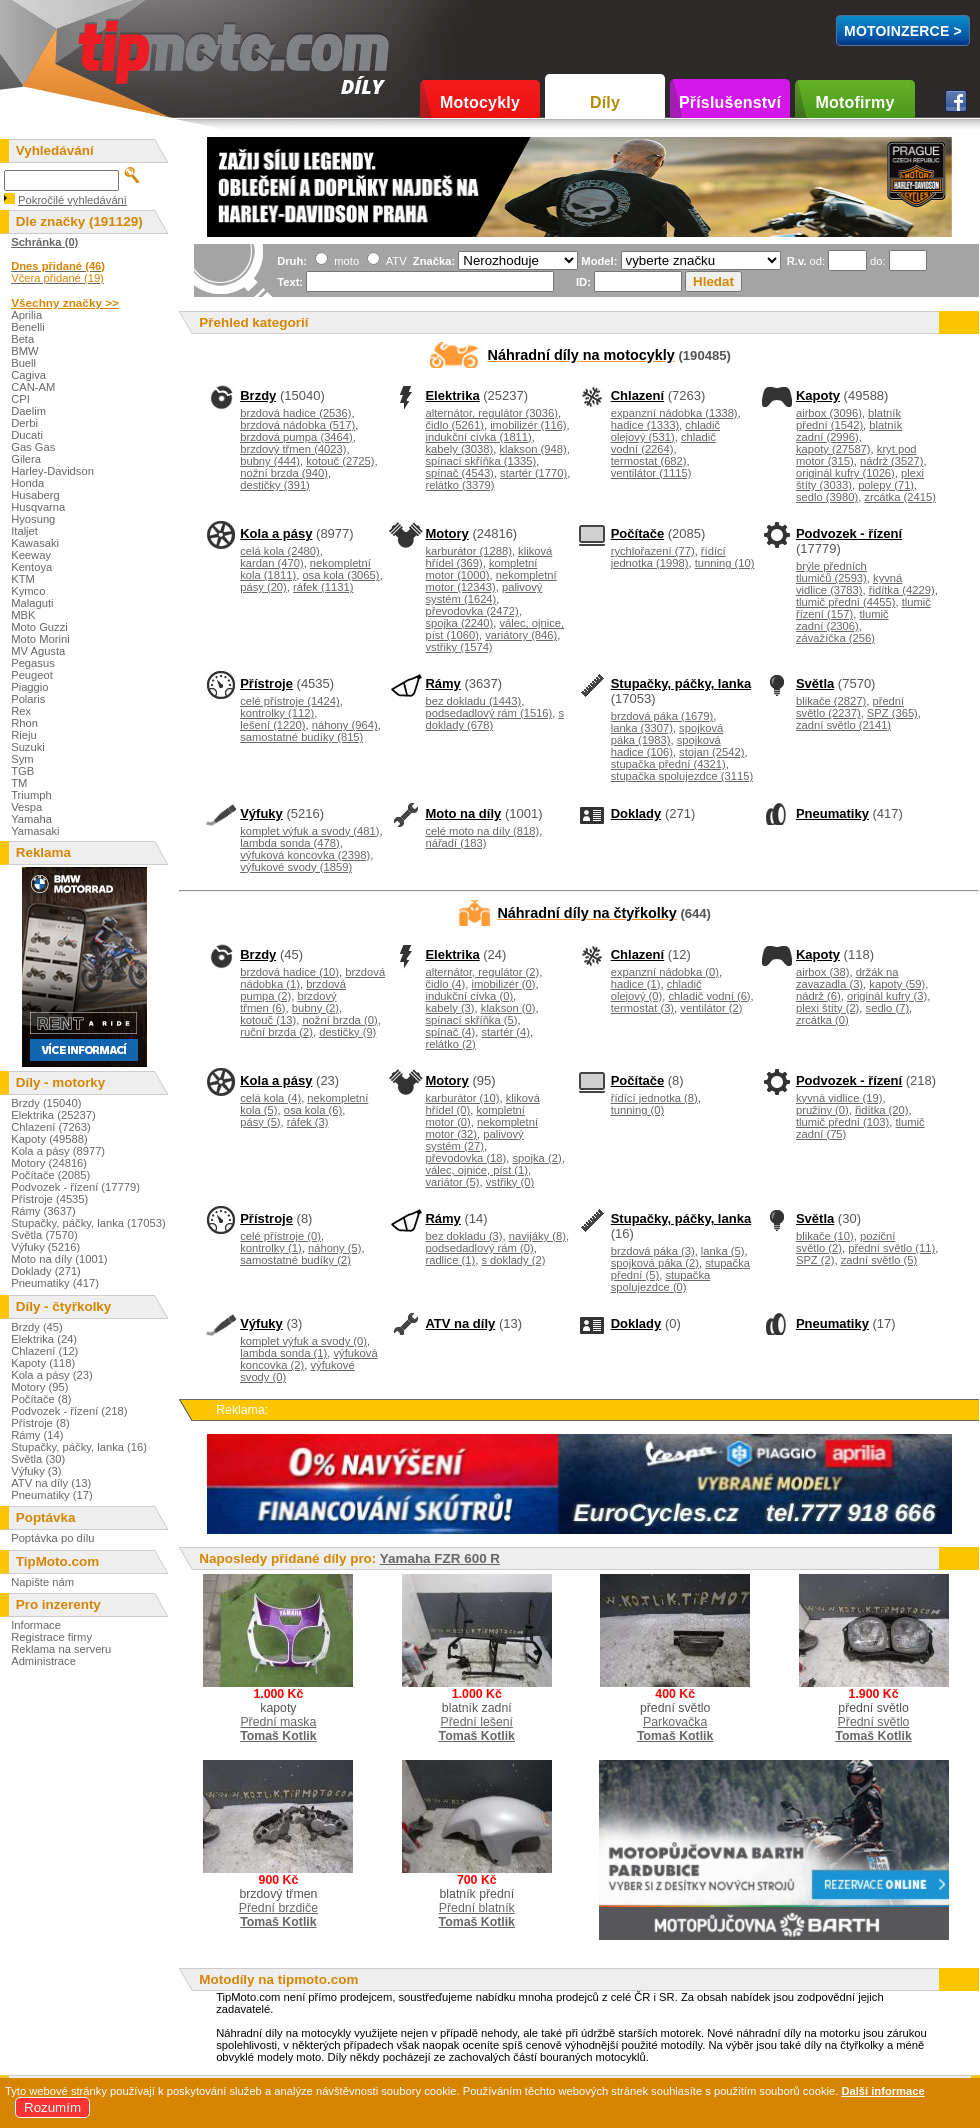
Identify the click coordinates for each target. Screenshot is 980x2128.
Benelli (28, 327)
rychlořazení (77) (653, 551)
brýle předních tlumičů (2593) (831, 572)
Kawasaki (35, 543)
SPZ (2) (815, 1260)
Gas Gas (33, 447)
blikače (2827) (831, 701)
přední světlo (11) (891, 1248)
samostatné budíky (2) (295, 1260)
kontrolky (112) (277, 713)
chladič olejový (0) (656, 990)
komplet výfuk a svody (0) (303, 1341)
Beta (22, 339)
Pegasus (33, 663)
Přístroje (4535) (49, 1199)
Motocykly (480, 102)
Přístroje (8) (40, 1423)
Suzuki (28, 747)
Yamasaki (35, 831)
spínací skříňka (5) (471, 1020)
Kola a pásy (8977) (58, 1151)
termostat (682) (649, 461)
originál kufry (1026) (845, 473)
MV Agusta (38, 651)
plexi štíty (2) (827, 1008)
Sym (22, 759)
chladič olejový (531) (665, 431)
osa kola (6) (313, 1110)
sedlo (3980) (827, 497)
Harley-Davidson (52, 471)
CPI (20, 399)
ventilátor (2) (711, 1008)
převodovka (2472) (471, 611)
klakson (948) (532, 449)
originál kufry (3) (887, 996)
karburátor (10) (462, 1098)
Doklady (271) (46, 1271)
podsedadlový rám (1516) (488, 713)
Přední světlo (874, 1722)
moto (345, 261)
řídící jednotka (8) (654, 1098)
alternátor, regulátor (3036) (491, 413)
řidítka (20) (881, 1110)
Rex (21, 711)
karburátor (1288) (468, 551)
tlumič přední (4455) (846, 602)
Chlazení (637, 395)
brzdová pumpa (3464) (296, 437)
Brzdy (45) (37, 1327)
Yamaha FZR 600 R (440, 1558)
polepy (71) (886, 485)
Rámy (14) (37, 1435)
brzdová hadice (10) (289, 972)
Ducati (27, 435)
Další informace (882, 2091)
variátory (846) (521, 635)
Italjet (24, 531)
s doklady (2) (513, 1260)
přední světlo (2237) (850, 707)
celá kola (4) (270, 1098)
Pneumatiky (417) (55, 1283)
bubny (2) (315, 1008)
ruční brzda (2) (276, 1032)
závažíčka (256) (835, 638)
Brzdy (258, 395)
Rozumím (52, 2107)
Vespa (26, 807)
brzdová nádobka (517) (297, 425)
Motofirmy (854, 102)
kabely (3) (449, 1008)
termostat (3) (642, 1008)
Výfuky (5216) (45, 1247)
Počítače (637, 533)
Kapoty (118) (43, 1363)
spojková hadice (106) (666, 746)
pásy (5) (260, 1122)
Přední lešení (476, 1722)
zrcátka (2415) (900, 497)
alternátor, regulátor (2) (482, 972)
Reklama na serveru (61, 1649)
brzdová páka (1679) (662, 716)
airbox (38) (822, 972)
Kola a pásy (276, 533)
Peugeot (32, 675)
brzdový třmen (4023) (293, 449)
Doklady (636, 813)
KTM (23, 579)
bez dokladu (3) (463, 1236)
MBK (23, 615)
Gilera (26, 459)
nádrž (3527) (891, 461)
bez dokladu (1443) (473, 701)
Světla (815, 683)
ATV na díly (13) (51, 1483)
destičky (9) (347, 1032)
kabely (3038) (459, 449)
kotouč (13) (268, 1020)
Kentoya (31, 567)
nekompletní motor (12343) (490, 581)
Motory (446, 533)
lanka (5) (723, 1251)
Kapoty (818, 395)
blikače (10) (825, 1236)
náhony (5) (335, 1248)
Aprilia (26, 315)
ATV (394, 261)
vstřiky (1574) (458, 647)
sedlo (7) (888, 1008)
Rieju (24, 735)
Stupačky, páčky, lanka (681, 683)
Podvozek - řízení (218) (69, 1411)
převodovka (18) (465, 1158)
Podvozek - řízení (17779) (75, 1187)
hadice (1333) (645, 425)
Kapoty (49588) (49, 1139)
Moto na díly (463, 813)
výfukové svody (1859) (296, 867)
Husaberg (35, 495)
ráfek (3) (308, 1122)
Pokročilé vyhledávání (72, 200)
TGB (22, 771)
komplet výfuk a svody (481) (309, 831)
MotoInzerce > (903, 31)
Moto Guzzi (39, 627)
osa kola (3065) (340, 575)
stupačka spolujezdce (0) (661, 1281)
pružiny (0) (822, 1110)
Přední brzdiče (278, 1908)
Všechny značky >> (65, 302)
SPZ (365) (892, 713)
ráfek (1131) (323, 587)
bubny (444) (270, 461)
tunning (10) (725, 563)
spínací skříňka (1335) (480, 461)
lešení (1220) (272, 725)
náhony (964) (345, 725)
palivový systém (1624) (483, 593)
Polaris (28, 699)
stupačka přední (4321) (668, 764)
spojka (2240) (459, 623)
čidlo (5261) (454, 425)
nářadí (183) (455, 843)
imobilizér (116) (528, 425)
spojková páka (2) (655, 1263)
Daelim (28, 411)
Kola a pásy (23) (51, 1375)
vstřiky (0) (510, 1182)
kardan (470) (271, 563)
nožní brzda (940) (284, 473)
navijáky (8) (537, 1236)
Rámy (442, 683)
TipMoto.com (124, 49)
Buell (23, 363)
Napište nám (42, 1582)
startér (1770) (533, 473)
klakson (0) (508, 1008)
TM (19, 783)
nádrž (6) (818, 996)
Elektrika (452, 395)
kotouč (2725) (340, 461)
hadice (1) (636, 984)
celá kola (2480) (280, 551)
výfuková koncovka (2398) (305, 855)
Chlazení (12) (44, 1351)
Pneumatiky (832, 813)
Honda (27, 483)
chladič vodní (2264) (663, 443)
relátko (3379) (459, 485)
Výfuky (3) (36, 1471)
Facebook (956, 101)
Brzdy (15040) (46, 1103)
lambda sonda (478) (290, 843)
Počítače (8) (41, 1399)
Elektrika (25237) (53, 1115)
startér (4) (505, 1032)
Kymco (28, 591)
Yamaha (31, 819)
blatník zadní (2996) (849, 431)
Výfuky (261, 813)
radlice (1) (450, 1260)
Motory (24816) (49, 1163)
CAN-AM (33, 387)
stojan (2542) (711, 752)
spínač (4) (450, 1032)
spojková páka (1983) (667, 734)
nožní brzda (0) (339, 1020)
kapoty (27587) (833, 449)
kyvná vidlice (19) (839, 1098)
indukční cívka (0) (469, 996)
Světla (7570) (44, 1235)
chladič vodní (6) (710, 996)
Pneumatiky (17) (51, 1495)
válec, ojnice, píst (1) (476, 1170)
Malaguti (32, 603)
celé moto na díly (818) (482, 831)
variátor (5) (452, 1182)
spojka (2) (537, 1158)
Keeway (31, 555)
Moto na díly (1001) (59, 1259)
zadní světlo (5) (879, 1260)
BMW (24, 351)
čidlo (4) (445, 984)
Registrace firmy (51, 1637)
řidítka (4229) (902, 590)
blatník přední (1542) (848, 419)
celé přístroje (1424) (290, 701)
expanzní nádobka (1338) (674, 413)
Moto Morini (40, 639)
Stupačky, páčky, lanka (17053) (88, 1223)
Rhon (24, 723)
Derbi (24, 423)
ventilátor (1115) (651, 473)
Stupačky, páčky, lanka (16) (79, 1447)
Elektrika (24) (44, 1339)
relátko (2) (450, 1044)
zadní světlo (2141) (843, 725)
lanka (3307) (642, 728)
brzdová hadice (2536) (295, 413)
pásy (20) (263, 587)
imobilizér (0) (503, 984)
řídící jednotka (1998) (668, 557)
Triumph (31, 795)
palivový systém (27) (474, 1140)
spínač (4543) (459, 473)
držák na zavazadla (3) (847, 978)
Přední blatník (477, 1908)
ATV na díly (460, 1323)
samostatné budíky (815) (301, 737)
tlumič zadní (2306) (842, 620)
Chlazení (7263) (51, 1127)
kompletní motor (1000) (481, 569)
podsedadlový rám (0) (479, 1248)
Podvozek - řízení (849, 533)
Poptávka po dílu (52, 1538)
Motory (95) (39, 1387)
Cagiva (28, 375)
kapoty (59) (897, 984)
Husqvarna (38, 507)
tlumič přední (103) (842, 1122)
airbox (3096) (829, 413)
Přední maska (278, 1722)
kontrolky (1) (271, 1248)
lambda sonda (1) (283, 1353)
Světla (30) (38, 1459)
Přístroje (266, 683)
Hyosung (33, 519)
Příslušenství (730, 102)
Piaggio (29, 687)
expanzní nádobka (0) (665, 972)
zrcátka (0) (822, 1020)
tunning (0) (638, 1110)
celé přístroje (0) (280, 1236)
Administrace (43, 1661)
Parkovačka (675, 1722)
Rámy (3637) (43, 1211)
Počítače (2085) (50, 1175)
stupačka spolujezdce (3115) (682, 776)
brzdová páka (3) (653, 1251)
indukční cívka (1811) (478, 437)
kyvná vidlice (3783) (849, 584)
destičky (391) (275, 485)
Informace (36, 1625)
